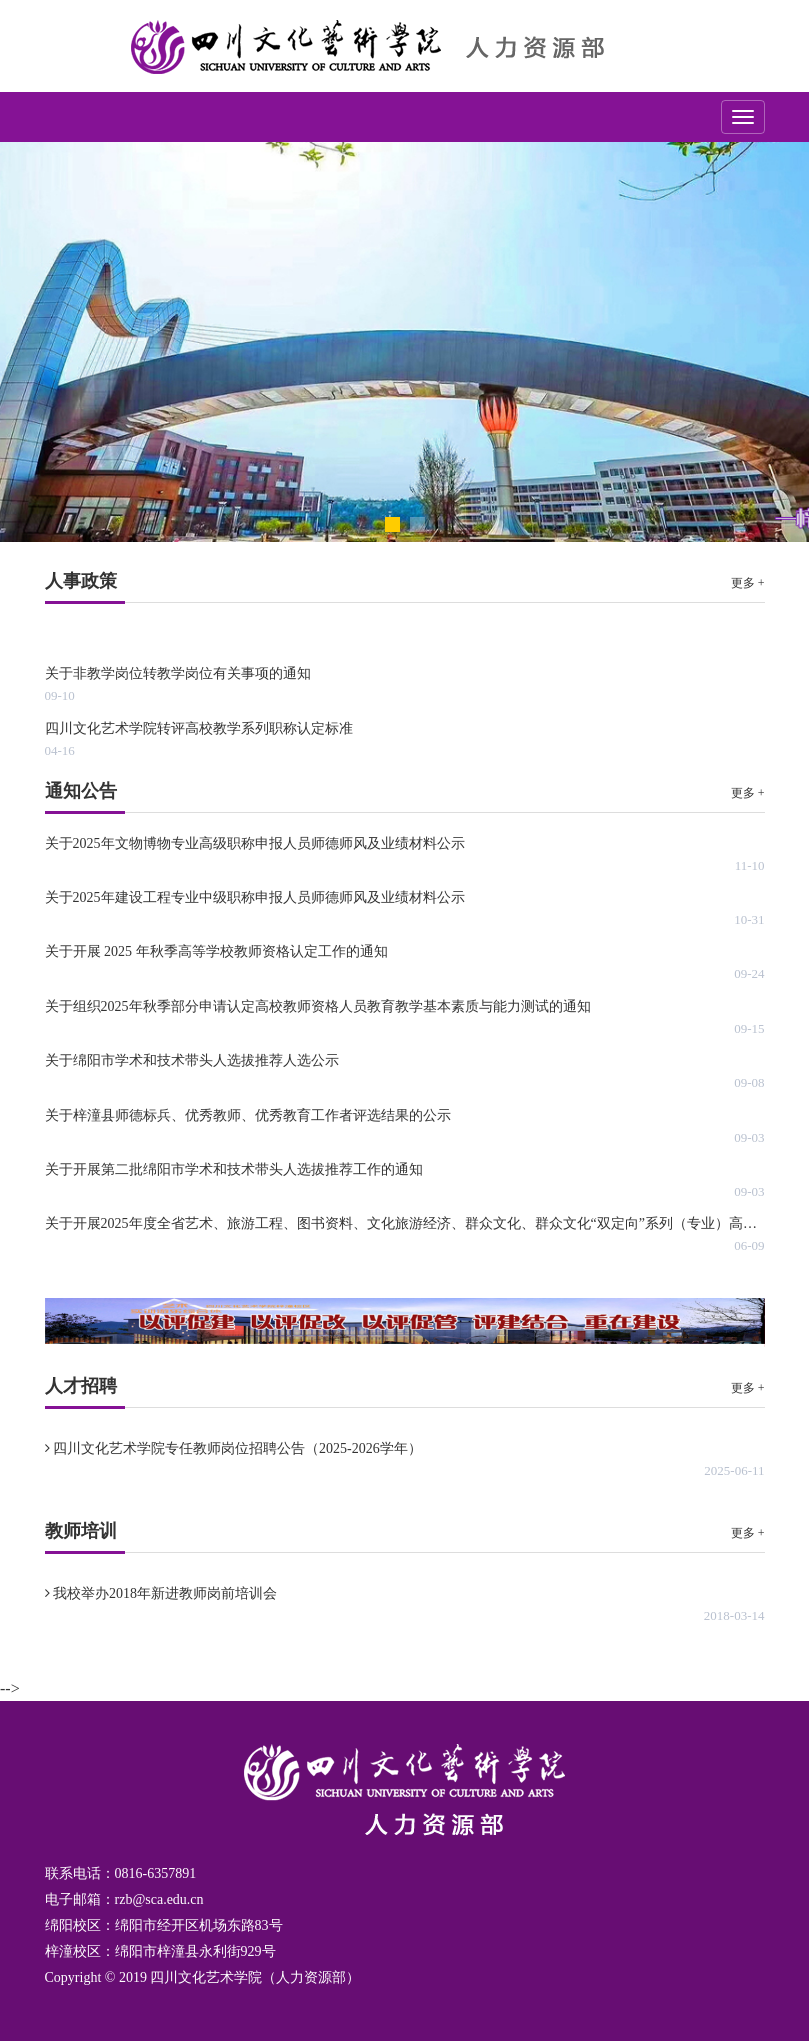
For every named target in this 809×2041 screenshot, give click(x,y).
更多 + (748, 583)
